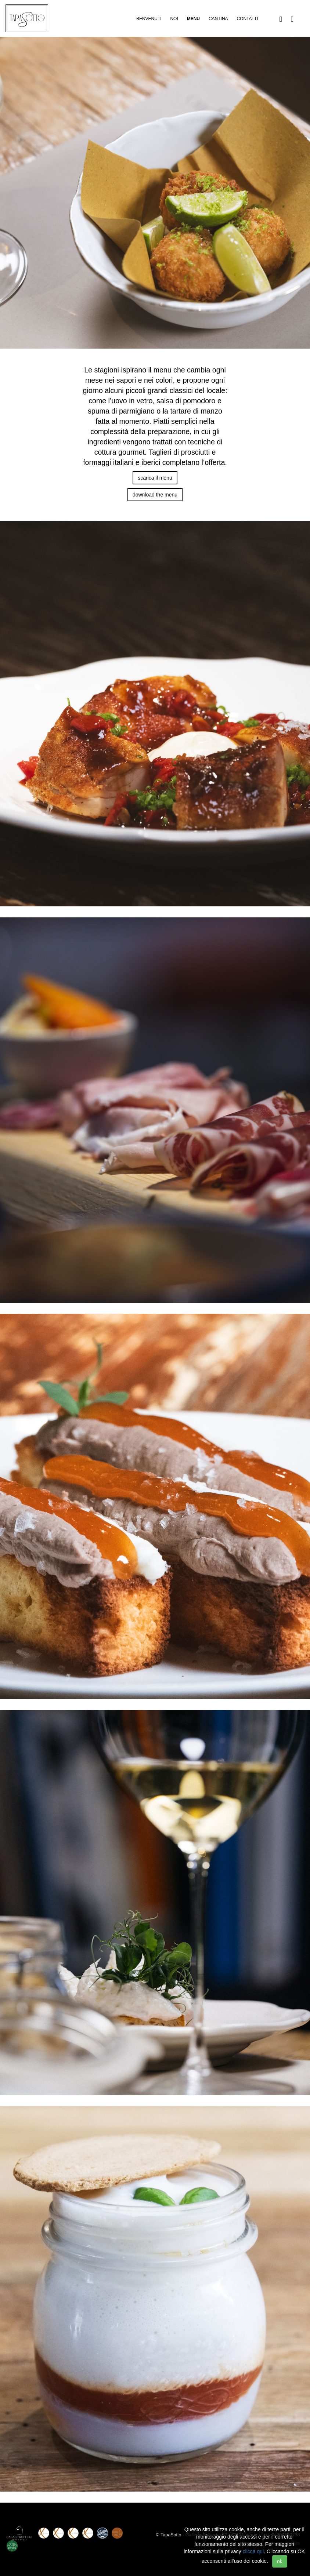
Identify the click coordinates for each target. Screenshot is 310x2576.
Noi (174, 18)
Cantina (218, 18)
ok (279, 2561)
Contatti (247, 18)
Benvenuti (149, 18)
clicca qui (253, 2551)
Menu (193, 18)
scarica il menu (155, 478)
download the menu (155, 495)
